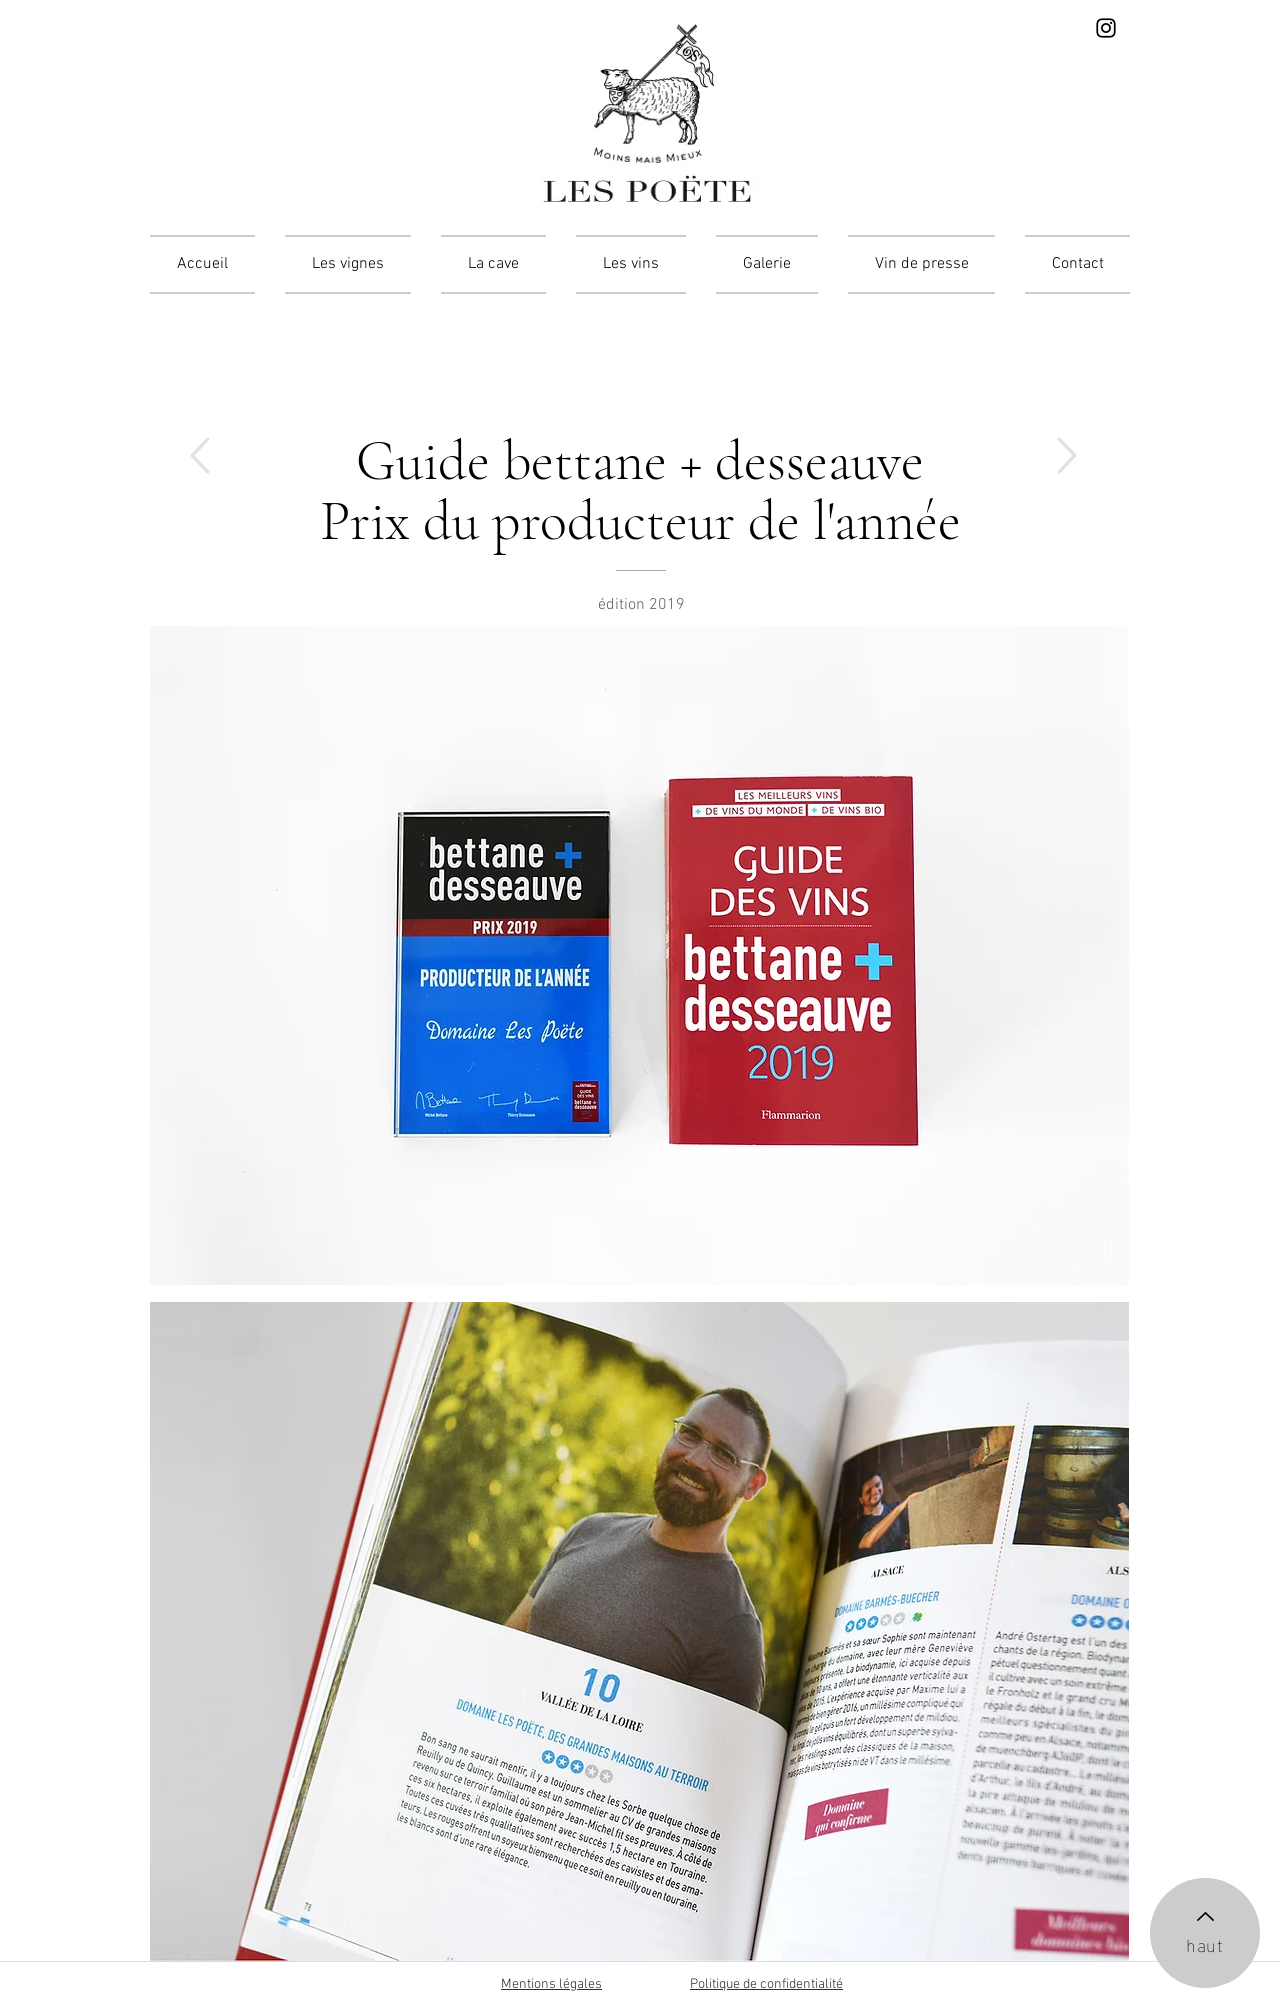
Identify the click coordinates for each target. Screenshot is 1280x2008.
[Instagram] (1106, 28)
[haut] (1205, 1933)
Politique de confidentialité (766, 1984)
